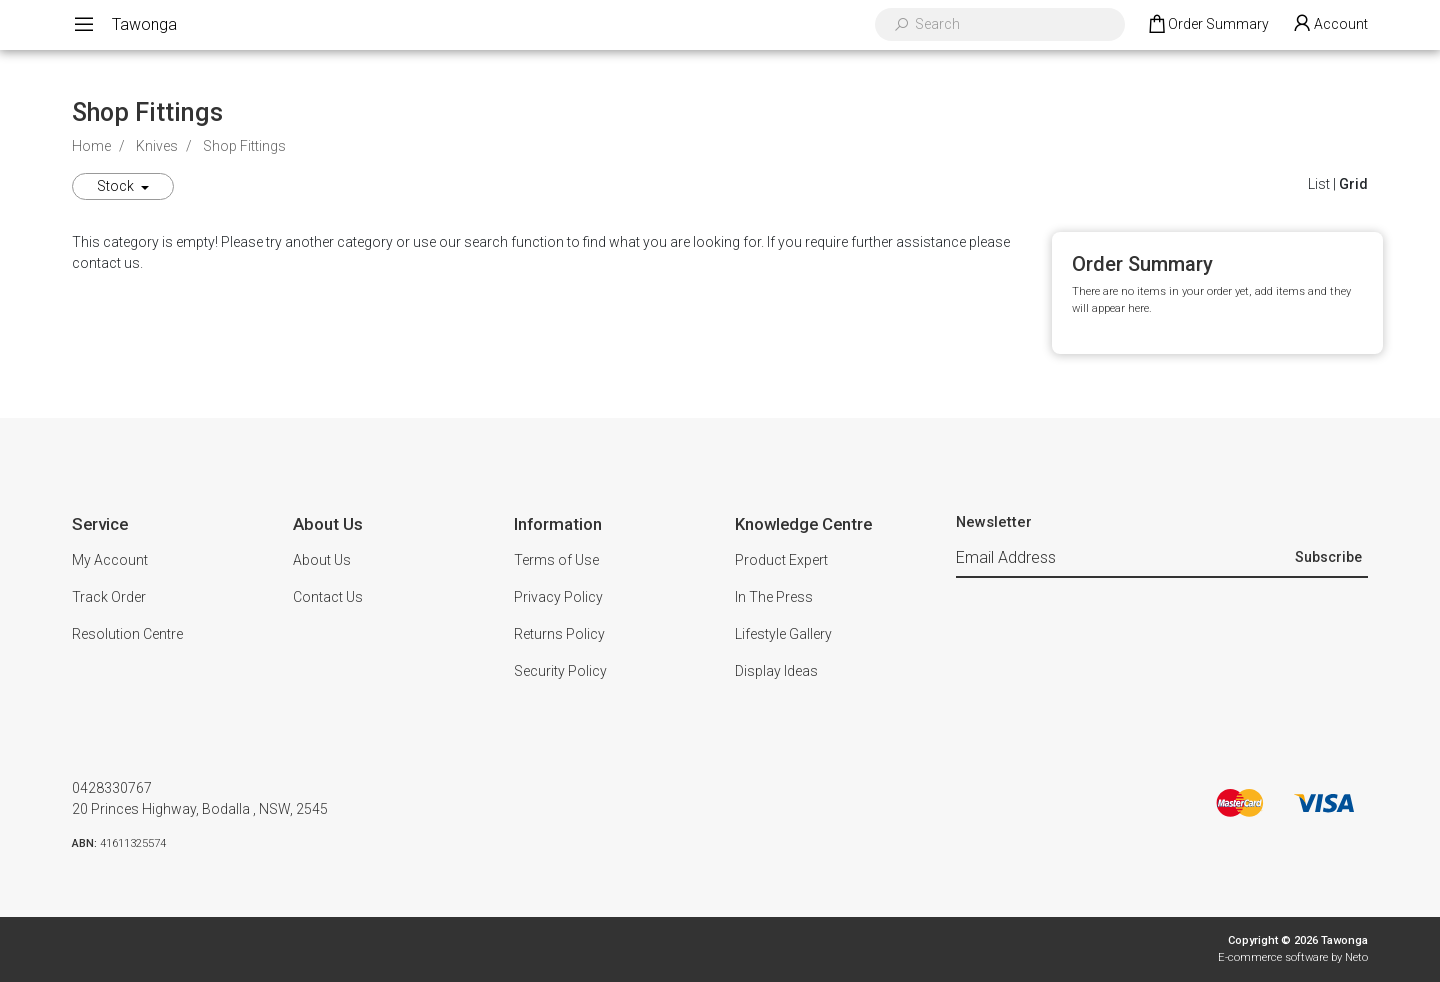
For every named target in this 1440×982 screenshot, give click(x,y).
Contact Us (328, 597)
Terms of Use (556, 560)
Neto (1356, 957)
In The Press (774, 597)
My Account (110, 560)
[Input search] (1013, 24)
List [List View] (1319, 184)
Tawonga (144, 24)
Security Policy (560, 671)
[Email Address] (1123, 559)
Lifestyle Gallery (783, 634)
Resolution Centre (127, 634)
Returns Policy (559, 634)
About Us (322, 560)
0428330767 (112, 788)
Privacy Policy (558, 597)
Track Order (109, 597)
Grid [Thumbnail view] (1353, 184)
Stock (117, 186)
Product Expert (781, 560)
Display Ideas (776, 671)
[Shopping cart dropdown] (1207, 25)
